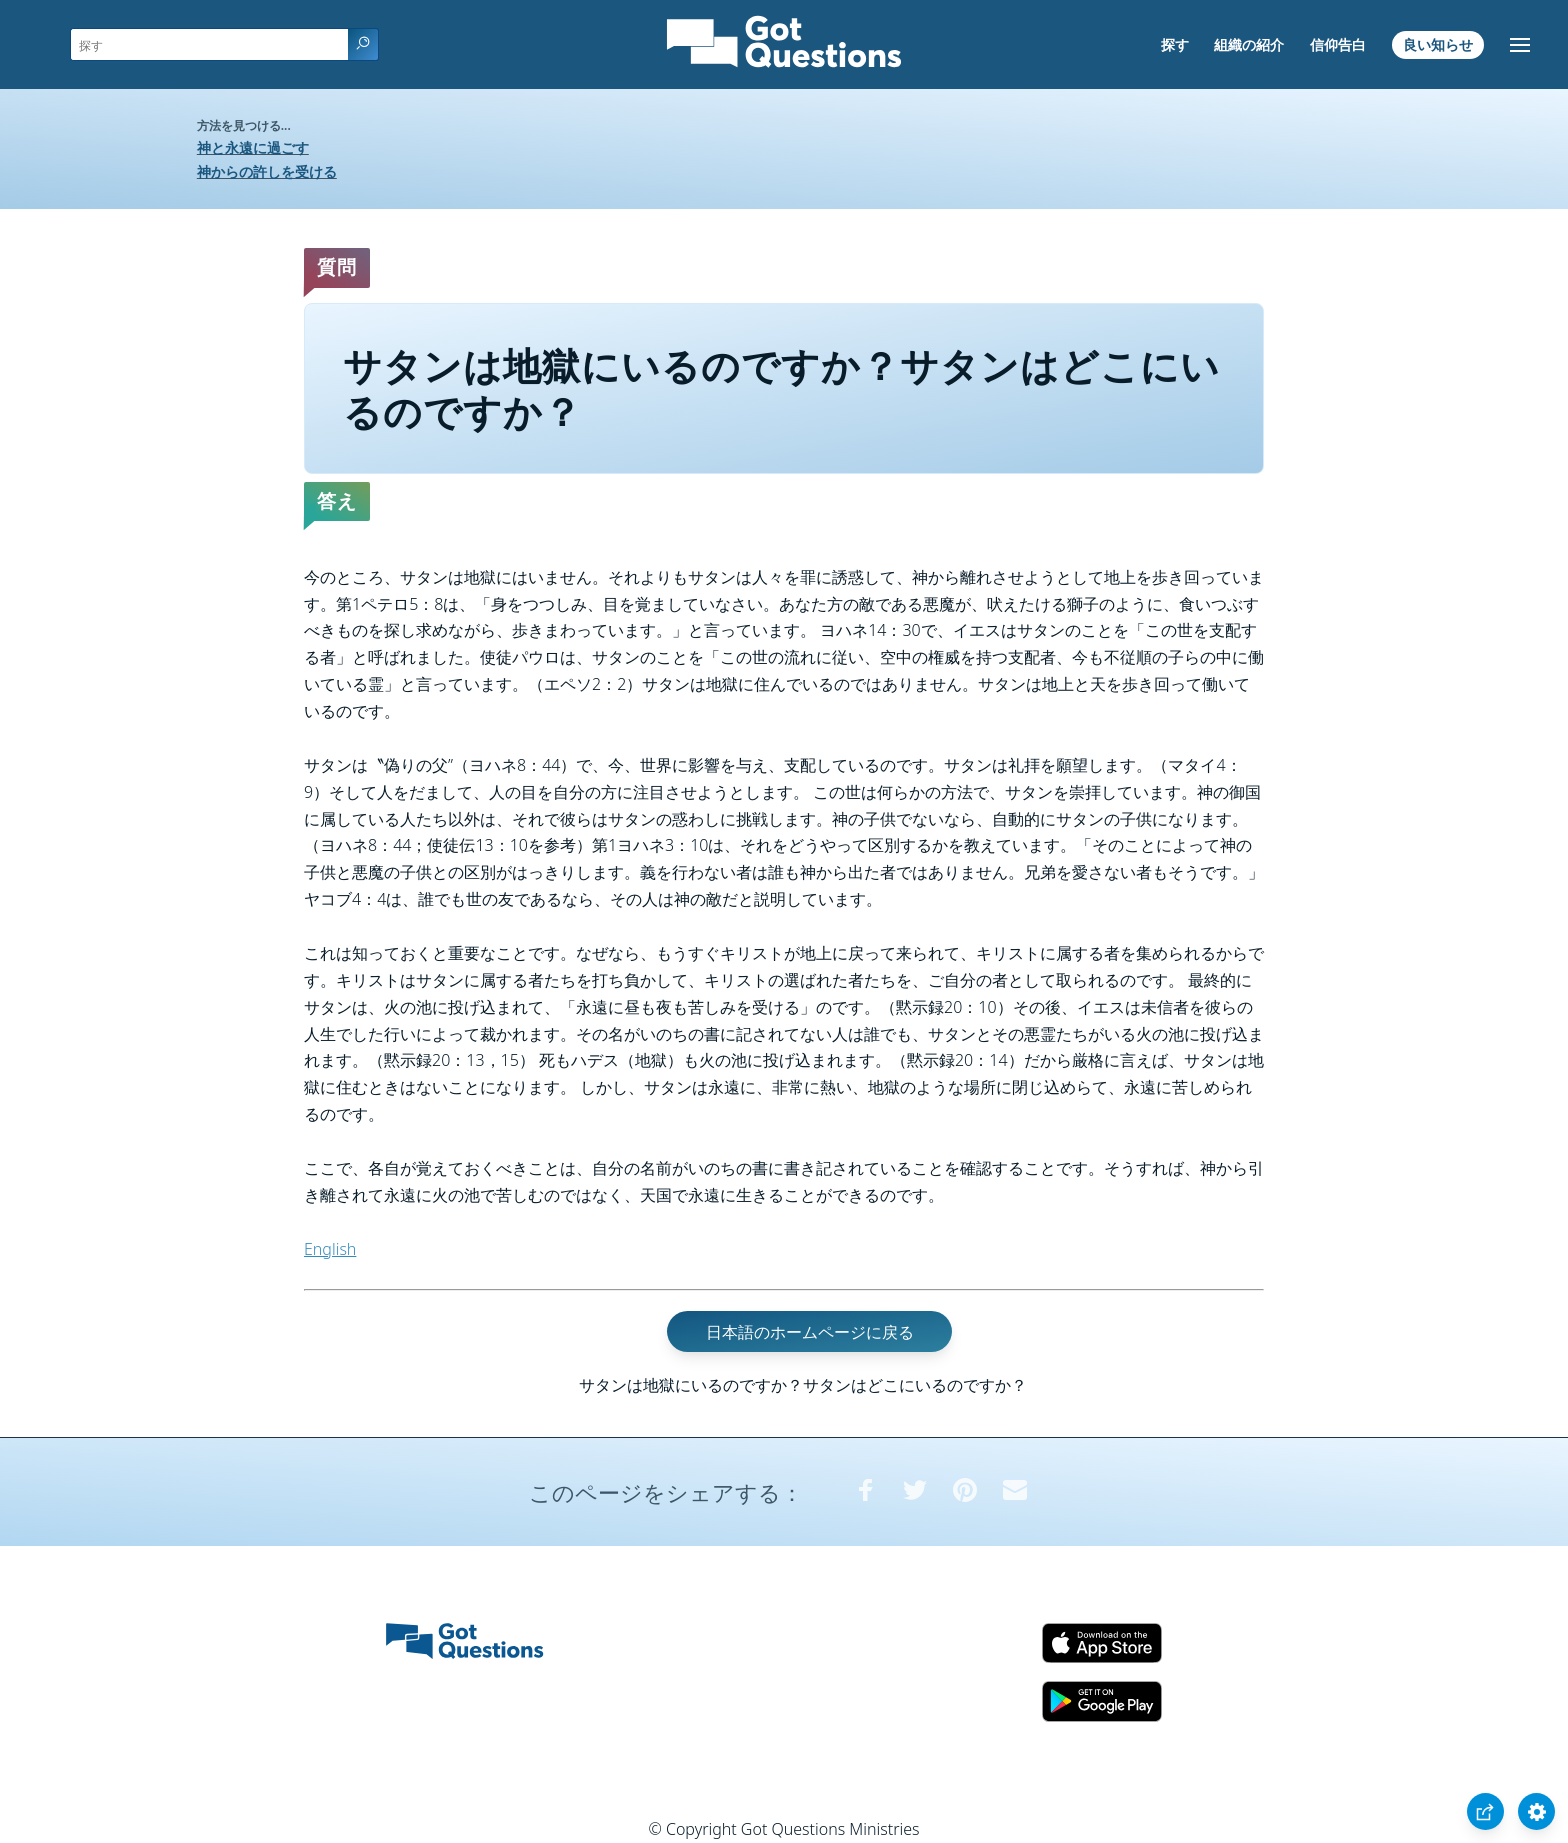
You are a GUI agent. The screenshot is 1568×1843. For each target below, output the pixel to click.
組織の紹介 (1249, 44)
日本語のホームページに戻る (810, 1331)
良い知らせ (1438, 44)
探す (1175, 44)
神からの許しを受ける (267, 171)
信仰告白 (1338, 44)
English (330, 1249)
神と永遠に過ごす (253, 147)
